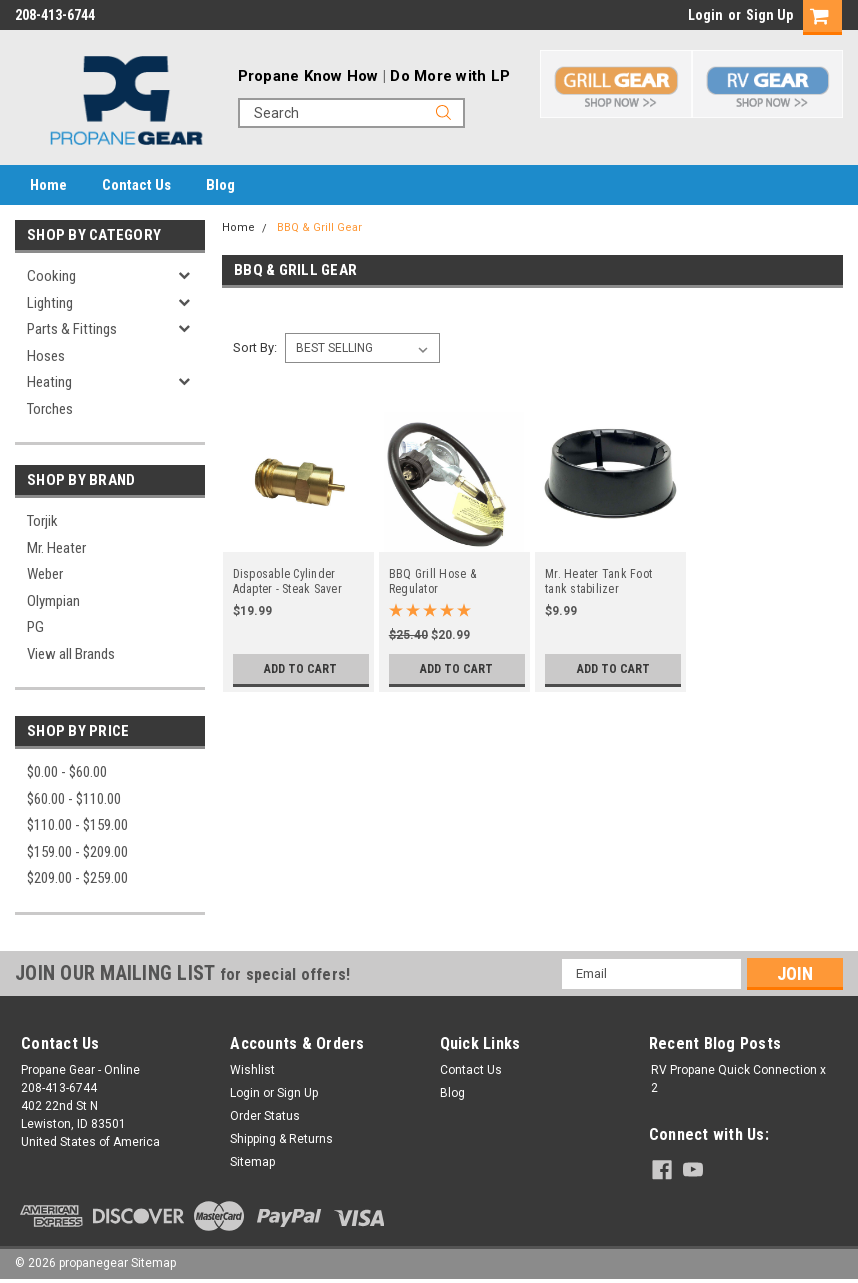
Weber (45, 574)
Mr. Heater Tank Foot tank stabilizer (598, 581)
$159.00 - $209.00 (77, 852)
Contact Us (136, 185)
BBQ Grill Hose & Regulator (432, 581)
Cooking (51, 276)
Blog (220, 185)
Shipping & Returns (281, 1139)
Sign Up (769, 15)
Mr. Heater (56, 548)
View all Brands (71, 654)
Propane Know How (308, 76)
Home (48, 185)
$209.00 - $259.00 (77, 878)
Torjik (42, 521)
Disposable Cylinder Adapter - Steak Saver (287, 581)
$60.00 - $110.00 (74, 799)
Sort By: (255, 347)
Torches (50, 409)
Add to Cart (300, 669)
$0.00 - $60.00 (67, 772)
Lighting (50, 303)
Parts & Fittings (72, 329)
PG (35, 627)
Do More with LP (450, 76)
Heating (49, 382)
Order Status (265, 1116)
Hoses (46, 356)
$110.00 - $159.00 (77, 825)
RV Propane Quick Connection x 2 (738, 1079)
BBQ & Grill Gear (319, 227)
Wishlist (252, 1070)
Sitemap (252, 1162)
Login (705, 15)
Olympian (53, 601)
